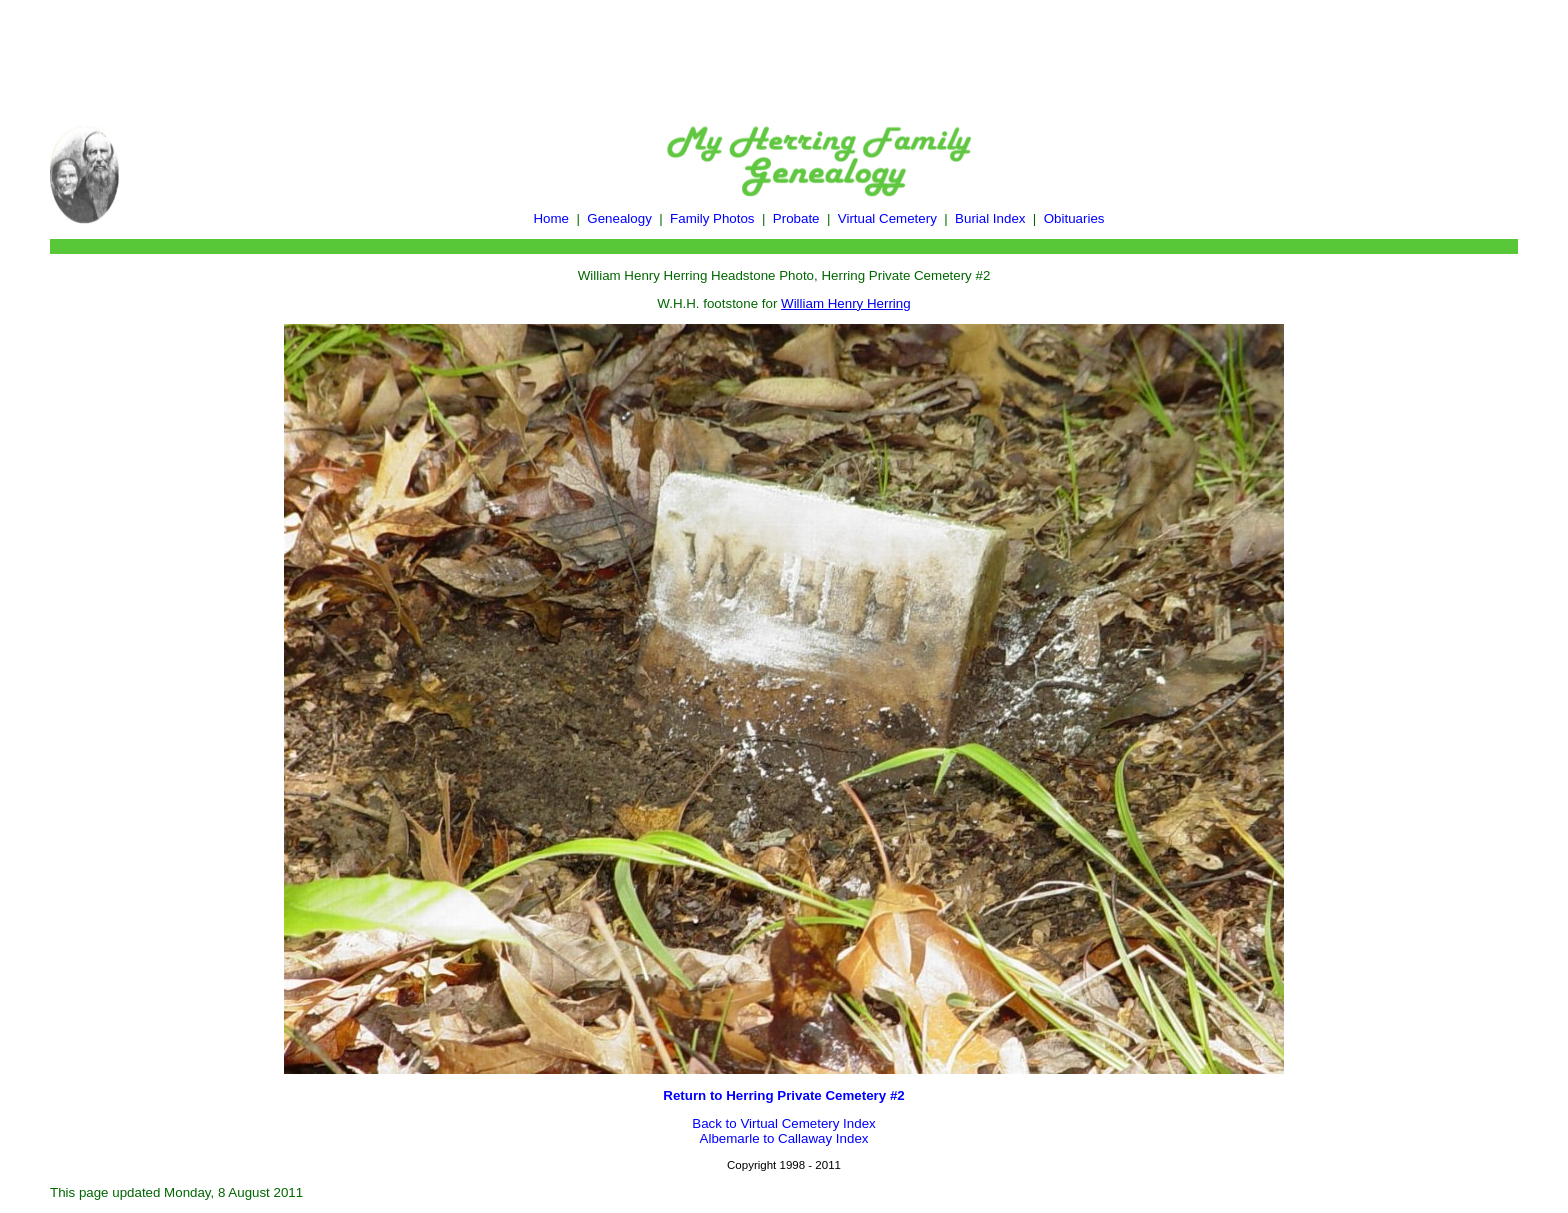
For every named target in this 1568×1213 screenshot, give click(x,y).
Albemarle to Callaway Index (784, 1138)
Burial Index (990, 218)
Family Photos (712, 218)
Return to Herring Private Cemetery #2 (783, 1095)
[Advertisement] (784, 53)
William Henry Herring (846, 303)
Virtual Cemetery (887, 218)
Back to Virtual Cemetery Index (783, 1123)
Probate (796, 218)
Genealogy (619, 218)
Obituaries (1074, 218)
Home (551, 218)
